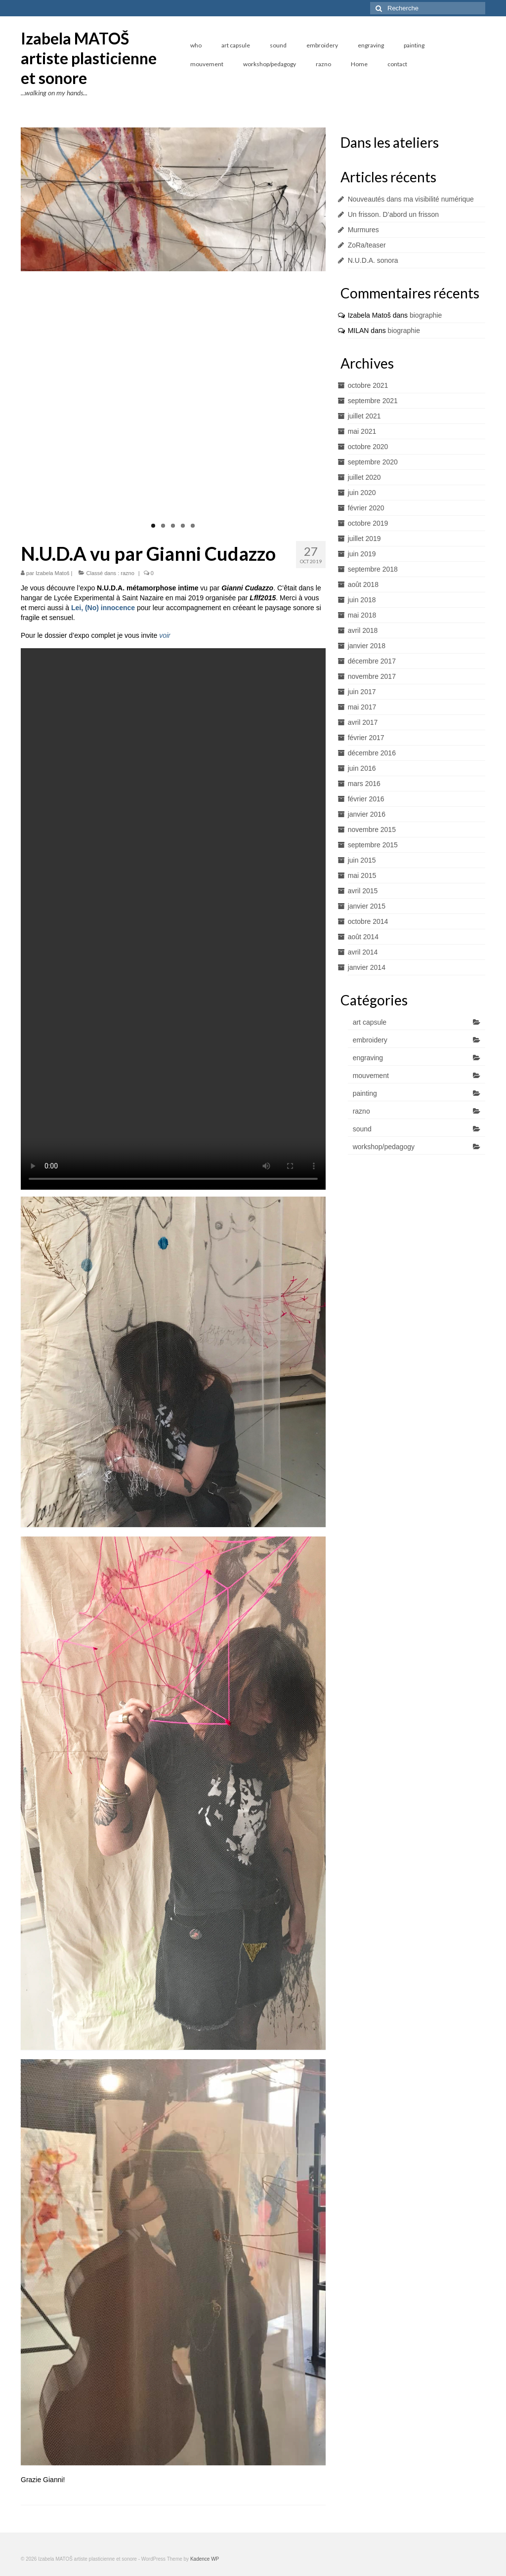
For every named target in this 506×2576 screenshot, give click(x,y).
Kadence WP (204, 2559)
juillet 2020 (364, 477)
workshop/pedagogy (384, 1147)
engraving (368, 1058)
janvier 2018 (366, 646)
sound (362, 1129)
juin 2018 (362, 600)
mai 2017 (362, 707)
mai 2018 (362, 615)
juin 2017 (362, 692)
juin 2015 (362, 860)
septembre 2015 (373, 845)
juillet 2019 (364, 538)
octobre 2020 (368, 447)
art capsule (369, 1022)
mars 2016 (364, 784)
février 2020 (366, 508)
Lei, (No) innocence (103, 608)
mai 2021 (362, 431)
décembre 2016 (372, 753)
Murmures (363, 230)
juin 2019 (362, 554)
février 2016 (366, 799)
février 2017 (366, 738)
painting (365, 1093)
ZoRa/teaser (367, 245)
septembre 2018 (373, 569)
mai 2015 (362, 875)
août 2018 (363, 584)
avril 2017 (363, 722)
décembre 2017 (372, 661)
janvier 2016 (366, 814)
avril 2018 (363, 630)
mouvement (371, 1076)
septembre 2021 (373, 401)
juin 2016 (362, 768)
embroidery (370, 1040)
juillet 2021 (364, 416)
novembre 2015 (372, 829)
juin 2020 (362, 493)
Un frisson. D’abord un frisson (393, 214)
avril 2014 (363, 952)
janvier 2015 (366, 906)
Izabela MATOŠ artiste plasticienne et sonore (89, 58)
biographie (426, 315)
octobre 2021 (368, 385)
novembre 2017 (372, 676)
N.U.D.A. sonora (373, 260)
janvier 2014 (366, 967)
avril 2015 (363, 891)
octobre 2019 (368, 523)
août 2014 (363, 937)
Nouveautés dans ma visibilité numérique (411, 199)
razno (127, 573)
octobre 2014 (368, 921)
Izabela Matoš (52, 573)
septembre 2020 (373, 462)
